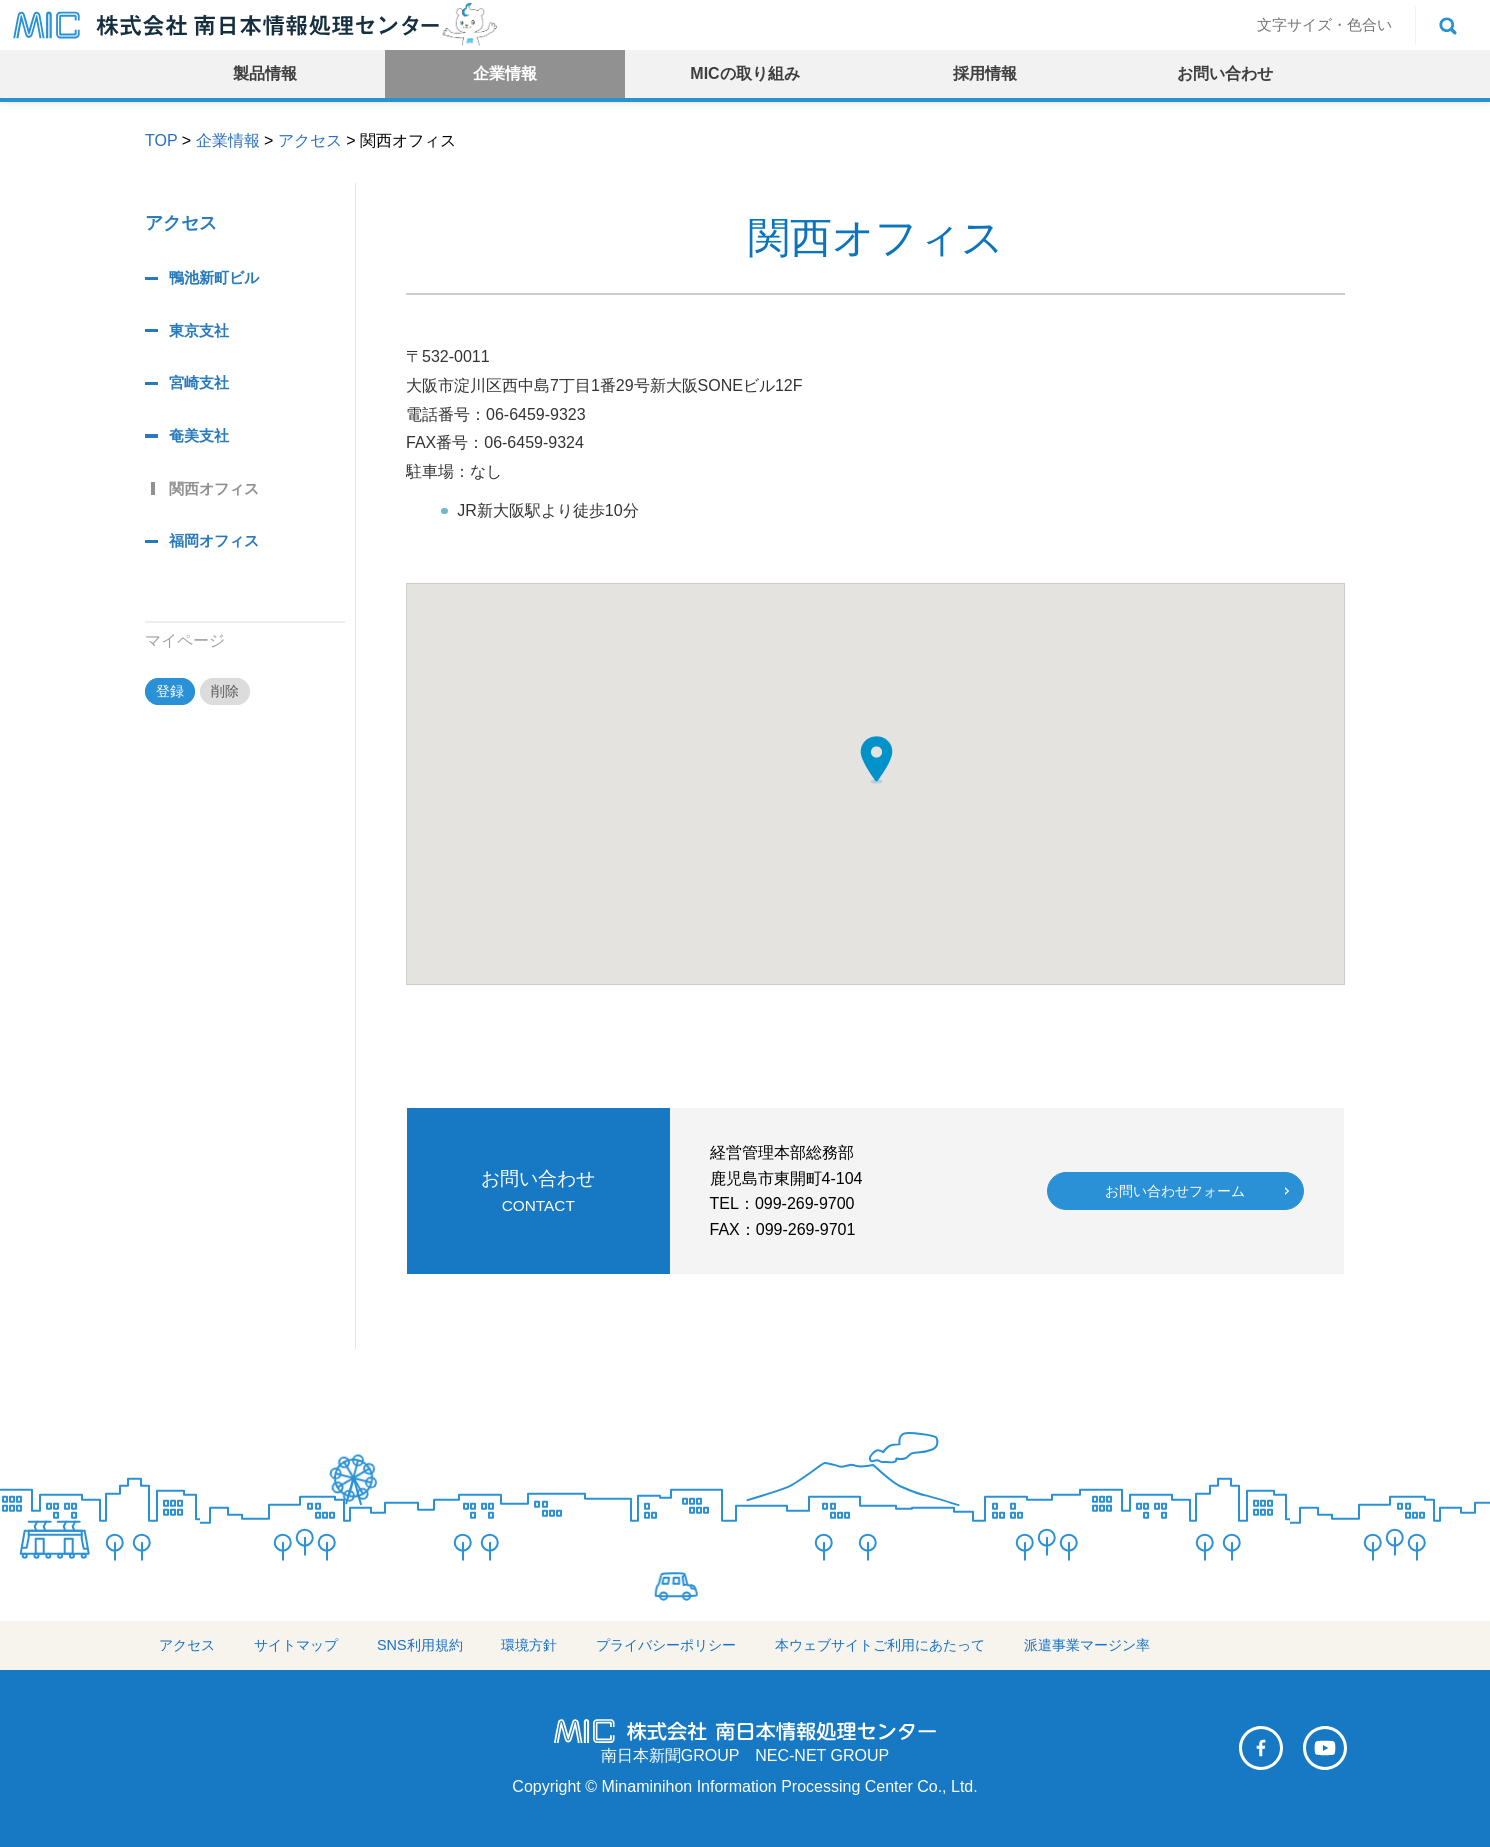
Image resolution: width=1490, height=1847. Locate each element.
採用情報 (985, 73)
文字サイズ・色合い (1324, 24)
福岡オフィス (214, 540)
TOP (161, 140)
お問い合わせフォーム (1175, 1191)
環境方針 (529, 1645)
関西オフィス (214, 488)
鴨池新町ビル (214, 277)
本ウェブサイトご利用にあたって (880, 1645)
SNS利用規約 (420, 1645)
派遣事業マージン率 (1087, 1645)
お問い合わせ (1225, 73)
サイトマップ (296, 1645)
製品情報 (265, 73)
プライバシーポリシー (666, 1645)
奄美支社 (199, 435)
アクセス (310, 140)
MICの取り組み (744, 73)
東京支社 (199, 330)
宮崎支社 (199, 382)
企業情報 (505, 73)
